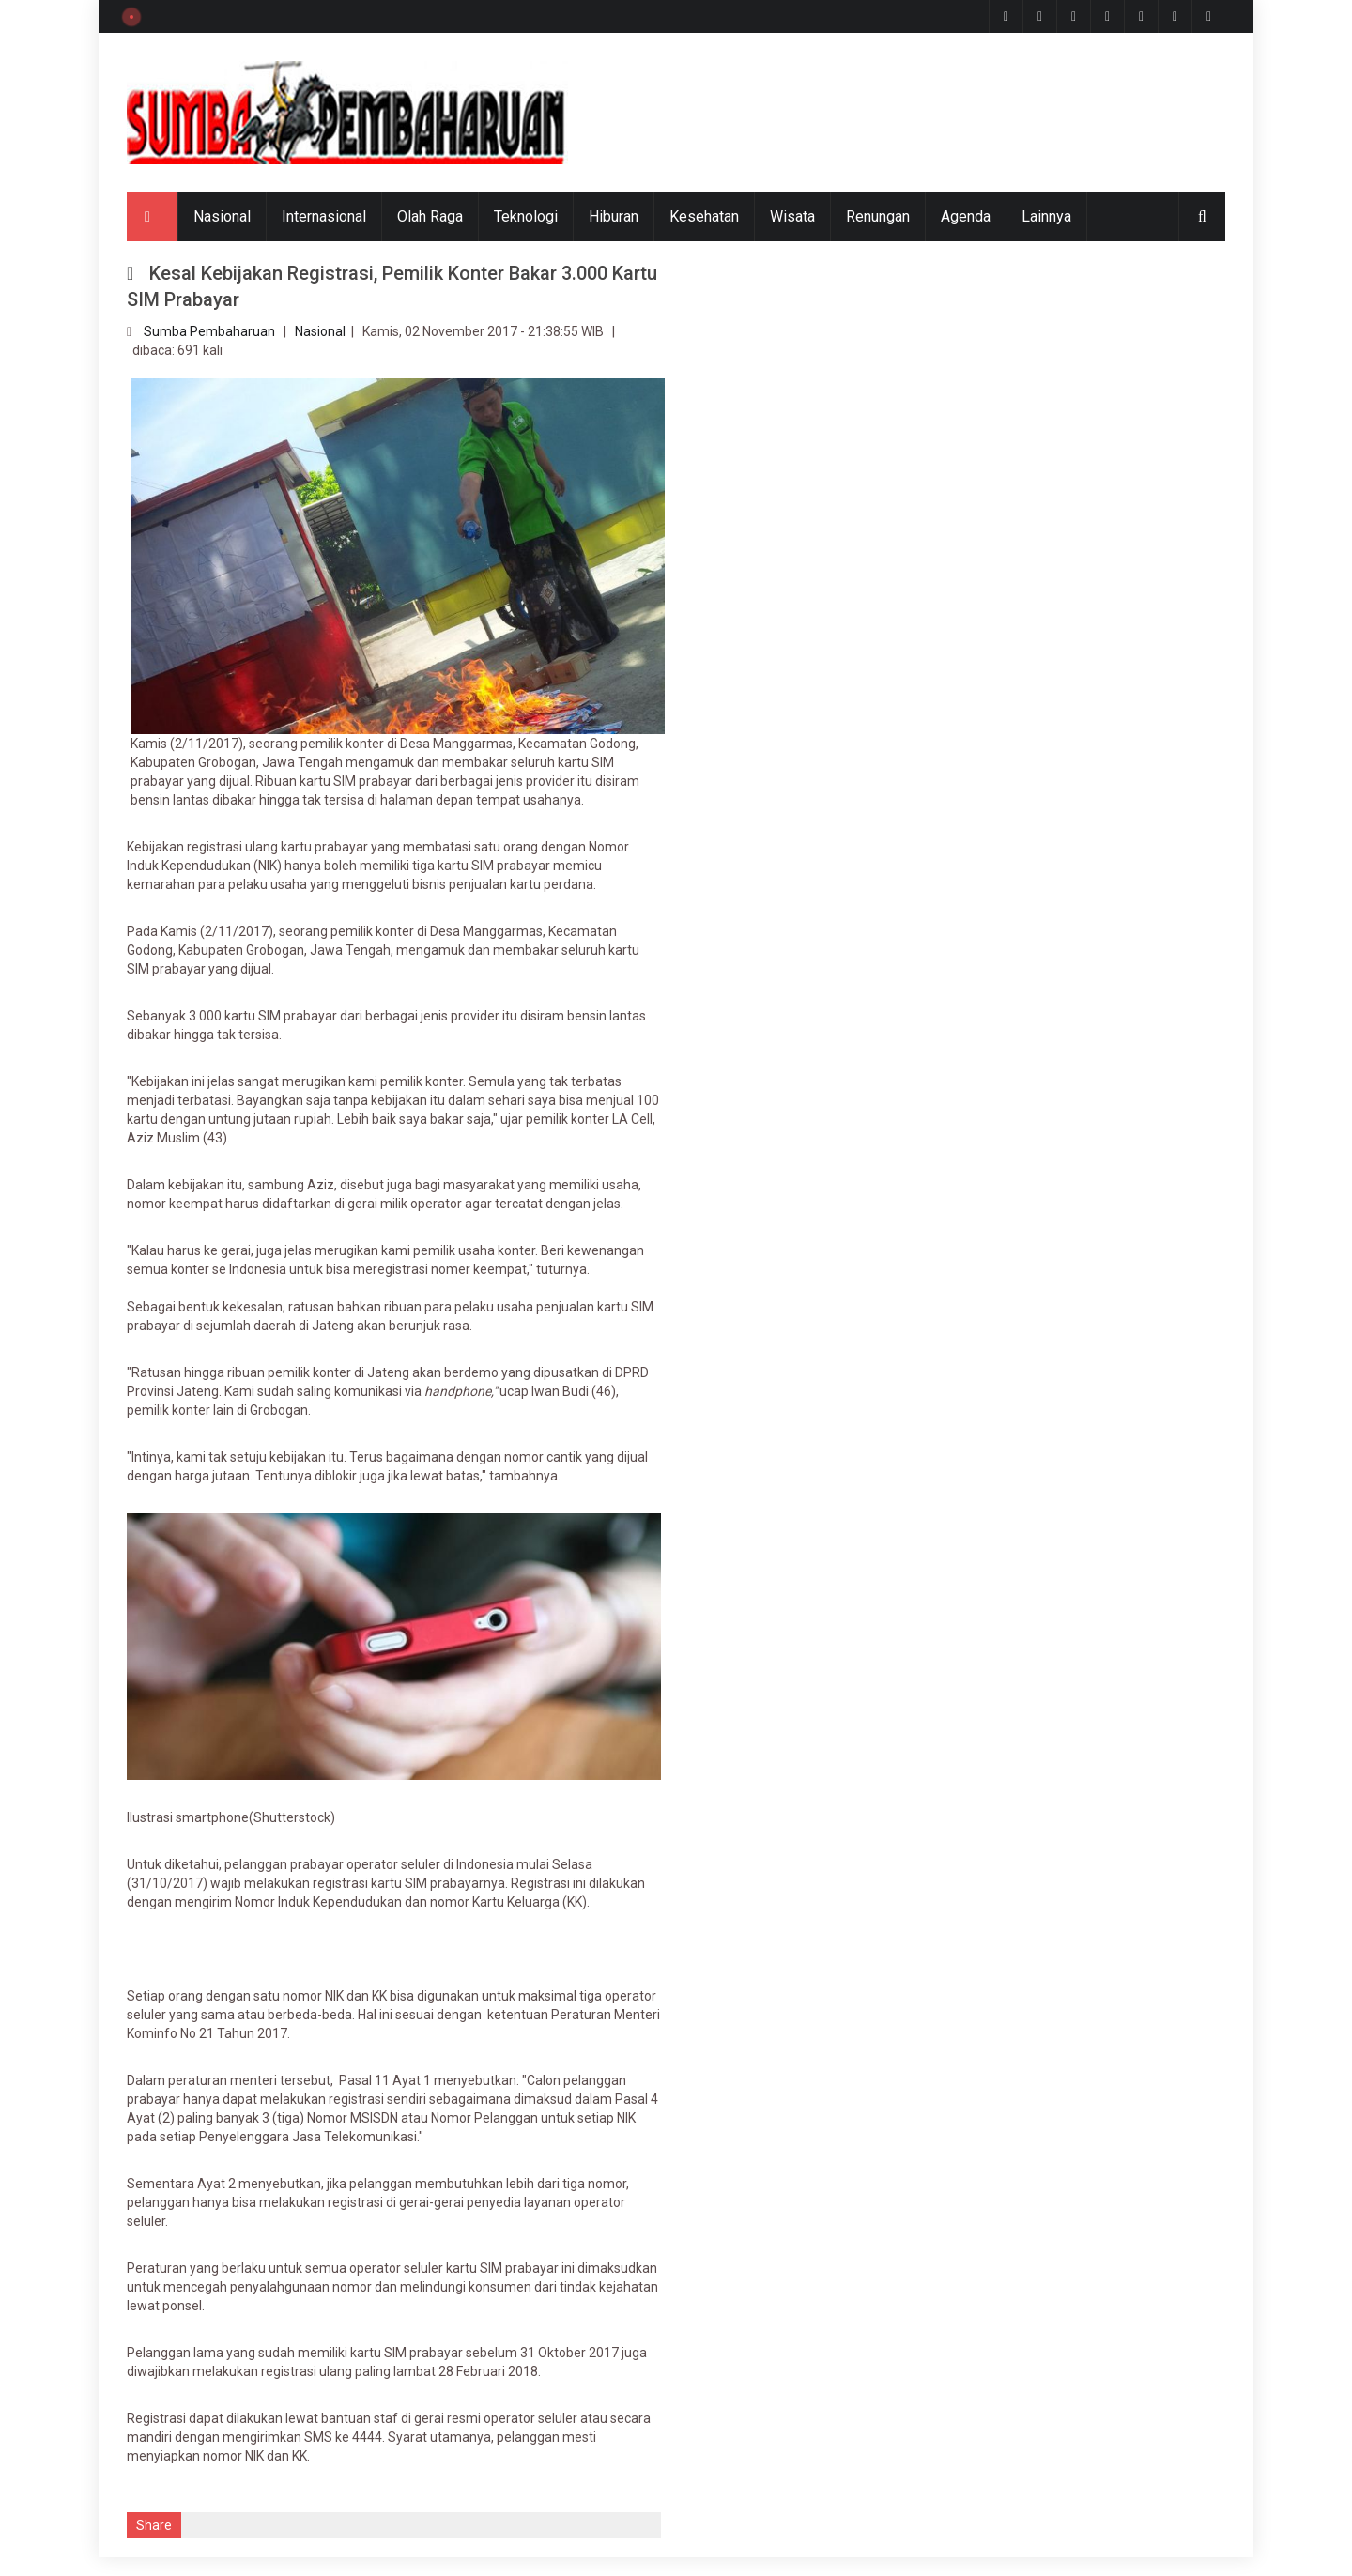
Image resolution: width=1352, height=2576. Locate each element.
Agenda (966, 216)
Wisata (792, 216)
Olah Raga (430, 216)
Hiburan (613, 216)
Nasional (222, 216)
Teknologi (526, 216)
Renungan (878, 216)
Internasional (324, 216)
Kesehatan (704, 216)
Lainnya (1046, 216)
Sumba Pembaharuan (209, 331)
